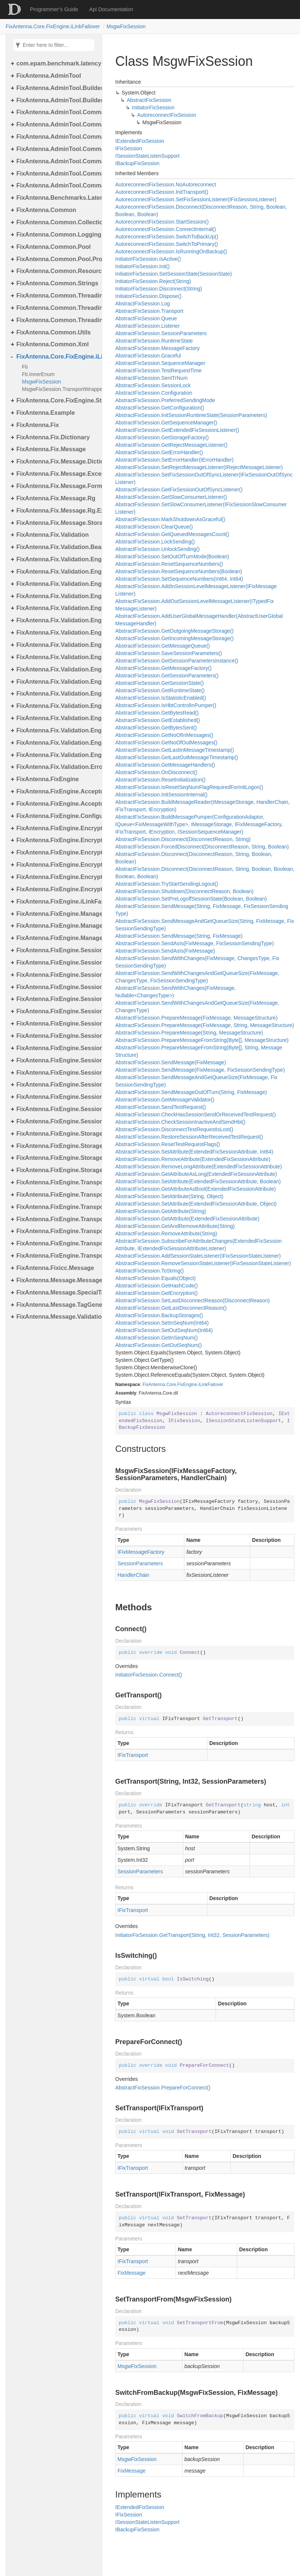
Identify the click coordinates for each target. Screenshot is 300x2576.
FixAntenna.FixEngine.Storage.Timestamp (57, 1170)
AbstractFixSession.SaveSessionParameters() (168, 653)
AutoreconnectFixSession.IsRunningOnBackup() (171, 251)
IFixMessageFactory (140, 1552)
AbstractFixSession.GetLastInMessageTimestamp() (174, 750)
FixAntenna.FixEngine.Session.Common (57, 962)
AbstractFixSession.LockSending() (155, 542)
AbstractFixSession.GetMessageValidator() (164, 1100)
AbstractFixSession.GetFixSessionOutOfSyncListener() (178, 490)
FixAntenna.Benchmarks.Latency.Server (57, 198)
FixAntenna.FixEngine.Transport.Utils (57, 1255)
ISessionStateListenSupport (147, 156)
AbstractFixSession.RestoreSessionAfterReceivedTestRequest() (189, 1137)
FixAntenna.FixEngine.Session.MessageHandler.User (57, 1097)
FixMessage (131, 2273)
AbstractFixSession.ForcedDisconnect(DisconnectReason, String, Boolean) (202, 847)
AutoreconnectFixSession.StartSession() (162, 222)
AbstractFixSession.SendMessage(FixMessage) (170, 1062)
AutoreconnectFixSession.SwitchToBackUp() (166, 237)
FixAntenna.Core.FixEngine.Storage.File (57, 400)
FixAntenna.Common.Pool (53, 247)
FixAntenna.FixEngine (47, 779)
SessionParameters (140, 1563)
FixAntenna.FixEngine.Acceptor (57, 791)
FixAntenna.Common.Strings (57, 283)
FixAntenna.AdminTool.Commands (57, 112)
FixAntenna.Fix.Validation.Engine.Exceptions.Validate (57, 596)
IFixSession (128, 148)
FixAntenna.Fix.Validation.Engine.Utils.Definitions (57, 693)
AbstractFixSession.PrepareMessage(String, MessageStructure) (189, 1033)
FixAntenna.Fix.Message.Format (57, 486)
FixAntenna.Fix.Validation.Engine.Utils (57, 645)
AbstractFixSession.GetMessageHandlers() (165, 765)
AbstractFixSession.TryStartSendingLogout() (166, 884)
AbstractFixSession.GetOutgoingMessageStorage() (174, 631)
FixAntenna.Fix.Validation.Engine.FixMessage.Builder (57, 620)
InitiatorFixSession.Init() (142, 266)
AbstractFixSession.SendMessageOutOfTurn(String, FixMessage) (191, 1092)
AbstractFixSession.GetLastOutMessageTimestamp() (176, 757)
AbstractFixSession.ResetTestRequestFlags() (167, 1144)
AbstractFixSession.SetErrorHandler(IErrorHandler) (174, 460)
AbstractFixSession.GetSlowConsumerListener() (171, 497)
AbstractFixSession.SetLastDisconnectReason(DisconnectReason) (192, 1300)
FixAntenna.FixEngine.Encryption (57, 828)
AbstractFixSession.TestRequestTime (158, 370)
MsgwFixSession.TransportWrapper (60, 389)
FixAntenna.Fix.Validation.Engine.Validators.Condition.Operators (57, 743)
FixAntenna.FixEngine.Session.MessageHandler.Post (57, 1072)
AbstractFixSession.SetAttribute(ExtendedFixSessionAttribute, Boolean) (198, 1181)
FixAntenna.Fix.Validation (52, 535)
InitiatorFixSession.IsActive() (148, 259)
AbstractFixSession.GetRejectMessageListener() (171, 445)
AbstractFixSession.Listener (147, 326)
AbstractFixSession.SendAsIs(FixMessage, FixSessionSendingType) (194, 943)
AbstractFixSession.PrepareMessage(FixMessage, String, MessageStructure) (204, 1025)
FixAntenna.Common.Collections (57, 222)
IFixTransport (132, 1755)
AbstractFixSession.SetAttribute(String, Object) (169, 1196)
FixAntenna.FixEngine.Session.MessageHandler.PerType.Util (57, 1060)
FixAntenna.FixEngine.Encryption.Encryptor (57, 840)
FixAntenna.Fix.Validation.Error (57, 767)
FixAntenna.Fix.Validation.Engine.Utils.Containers (57, 682)
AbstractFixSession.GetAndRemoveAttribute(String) (175, 1226)
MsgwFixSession (125, 26)
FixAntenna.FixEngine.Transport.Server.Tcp (57, 1243)
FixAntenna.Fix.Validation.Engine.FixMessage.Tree (57, 632)
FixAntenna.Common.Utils (53, 332)
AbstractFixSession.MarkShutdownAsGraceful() (170, 519)
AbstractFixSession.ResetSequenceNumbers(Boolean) (178, 571)
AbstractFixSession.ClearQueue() (154, 527)
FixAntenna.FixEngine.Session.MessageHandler (57, 1011)
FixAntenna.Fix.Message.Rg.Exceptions (57, 510)
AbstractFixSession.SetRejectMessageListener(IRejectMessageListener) (199, 467)
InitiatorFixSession (153, 107)
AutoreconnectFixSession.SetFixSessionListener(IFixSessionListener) (195, 199)
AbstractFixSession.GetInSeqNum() (156, 1338)
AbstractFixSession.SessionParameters (161, 333)
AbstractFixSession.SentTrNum (151, 378)
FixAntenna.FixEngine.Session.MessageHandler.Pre (57, 1084)
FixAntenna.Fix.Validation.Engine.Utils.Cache (57, 657)
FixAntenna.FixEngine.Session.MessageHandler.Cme (57, 1023)
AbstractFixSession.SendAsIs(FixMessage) (165, 951)
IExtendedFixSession (139, 141)
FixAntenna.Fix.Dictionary (53, 437)
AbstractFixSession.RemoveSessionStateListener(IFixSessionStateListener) (203, 1263)
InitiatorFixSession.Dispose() (148, 296)
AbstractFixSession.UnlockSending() (157, 549)
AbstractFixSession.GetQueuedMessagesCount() (172, 534)
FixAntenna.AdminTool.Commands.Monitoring (57, 149)
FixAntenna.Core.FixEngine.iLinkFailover (53, 26)
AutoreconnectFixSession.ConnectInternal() (165, 229)
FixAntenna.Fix (37, 425)
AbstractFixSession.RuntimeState (154, 341)
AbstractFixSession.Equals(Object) (155, 1278)
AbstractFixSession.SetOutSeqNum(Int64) (164, 1330)
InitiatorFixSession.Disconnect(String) (158, 289)
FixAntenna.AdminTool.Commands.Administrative (57, 124)
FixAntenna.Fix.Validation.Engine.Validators (57, 706)
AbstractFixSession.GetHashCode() (156, 1286)
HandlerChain (133, 1575)
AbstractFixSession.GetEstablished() (157, 720)
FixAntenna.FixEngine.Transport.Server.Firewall (57, 1231)
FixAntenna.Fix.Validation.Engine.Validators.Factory (57, 755)
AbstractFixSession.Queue (146, 318)
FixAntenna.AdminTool (48, 76)
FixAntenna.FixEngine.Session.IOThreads (57, 987)
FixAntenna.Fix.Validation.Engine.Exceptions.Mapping (57, 584)
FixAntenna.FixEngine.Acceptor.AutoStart (57, 804)
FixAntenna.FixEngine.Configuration (57, 816)
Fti (25, 367)
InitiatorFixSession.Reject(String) (153, 281)
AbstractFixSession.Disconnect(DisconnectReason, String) (183, 839)
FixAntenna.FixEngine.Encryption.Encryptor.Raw (57, 865)
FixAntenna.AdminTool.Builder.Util (57, 100)
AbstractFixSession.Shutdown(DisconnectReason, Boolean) (184, 891)
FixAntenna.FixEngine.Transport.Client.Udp (57, 1207)
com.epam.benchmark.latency (57, 63)
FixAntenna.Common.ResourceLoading (57, 271)
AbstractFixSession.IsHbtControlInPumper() (165, 705)
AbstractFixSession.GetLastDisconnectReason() (171, 1308)
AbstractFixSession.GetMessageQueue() (162, 646)
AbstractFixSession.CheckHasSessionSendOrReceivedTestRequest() (195, 1114)
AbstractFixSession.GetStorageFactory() (162, 437)
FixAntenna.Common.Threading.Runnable (57, 320)
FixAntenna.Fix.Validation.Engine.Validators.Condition (57, 718)
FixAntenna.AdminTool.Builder (57, 88)
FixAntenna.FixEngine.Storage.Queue (57, 1158)
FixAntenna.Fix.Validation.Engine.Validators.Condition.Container (57, 730)
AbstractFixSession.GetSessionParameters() (167, 676)
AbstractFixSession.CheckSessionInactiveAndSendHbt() (180, 1122)
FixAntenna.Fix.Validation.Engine (57, 559)
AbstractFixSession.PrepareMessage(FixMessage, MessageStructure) (196, 1018)
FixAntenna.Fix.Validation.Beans (57, 547)
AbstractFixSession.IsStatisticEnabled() (160, 698)
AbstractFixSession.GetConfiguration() (159, 408)
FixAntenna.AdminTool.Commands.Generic (57, 137)
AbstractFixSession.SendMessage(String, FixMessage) (178, 936)
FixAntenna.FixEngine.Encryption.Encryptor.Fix (57, 852)
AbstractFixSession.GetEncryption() (156, 1293)
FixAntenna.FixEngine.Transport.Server (57, 1219)
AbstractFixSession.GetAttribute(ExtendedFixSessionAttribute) (187, 1219)
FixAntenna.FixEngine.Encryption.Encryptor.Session (57, 877)
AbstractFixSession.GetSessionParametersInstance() (176, 661)
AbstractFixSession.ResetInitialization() (160, 780)
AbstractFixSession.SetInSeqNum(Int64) (162, 1323)
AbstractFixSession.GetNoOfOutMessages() (166, 742)
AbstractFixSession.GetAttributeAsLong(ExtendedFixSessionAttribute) (196, 1174)
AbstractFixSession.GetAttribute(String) (160, 1211)
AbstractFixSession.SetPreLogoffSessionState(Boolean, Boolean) (191, 899)
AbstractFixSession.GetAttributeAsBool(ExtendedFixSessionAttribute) (195, 1189)
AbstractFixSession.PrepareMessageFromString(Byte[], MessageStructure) (201, 1040)
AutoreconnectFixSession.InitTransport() (161, 192)
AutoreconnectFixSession (166, 115)
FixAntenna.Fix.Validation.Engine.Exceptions (57, 571)
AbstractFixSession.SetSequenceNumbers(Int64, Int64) (179, 579)
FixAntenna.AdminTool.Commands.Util (57, 185)
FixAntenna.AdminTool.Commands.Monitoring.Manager (57, 161)
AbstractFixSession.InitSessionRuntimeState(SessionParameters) (191, 415)
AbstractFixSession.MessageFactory (157, 348)
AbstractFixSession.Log (142, 304)
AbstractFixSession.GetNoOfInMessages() (164, 735)
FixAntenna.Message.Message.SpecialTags (57, 1280)
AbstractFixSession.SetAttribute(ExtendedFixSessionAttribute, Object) (196, 1204)
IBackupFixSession (137, 163)
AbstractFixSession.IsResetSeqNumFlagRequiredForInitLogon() (189, 787)
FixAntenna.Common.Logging (57, 234)
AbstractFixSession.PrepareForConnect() (162, 2088)
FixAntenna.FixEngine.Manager (57, 914)
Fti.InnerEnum (38, 374)
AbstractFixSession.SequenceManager (160, 363)
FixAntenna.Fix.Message (51, 449)
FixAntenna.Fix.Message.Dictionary (57, 461)
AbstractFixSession (149, 100)
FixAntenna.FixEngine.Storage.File (57, 1146)
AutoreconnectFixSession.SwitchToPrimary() (166, 244)
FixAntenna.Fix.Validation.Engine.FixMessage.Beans (57, 608)
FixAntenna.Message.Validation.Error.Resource (57, 1316)
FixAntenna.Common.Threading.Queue (57, 308)
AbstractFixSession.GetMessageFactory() (163, 668)
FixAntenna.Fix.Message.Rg (56, 498)
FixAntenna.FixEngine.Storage (57, 1133)
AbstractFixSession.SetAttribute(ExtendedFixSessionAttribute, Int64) (194, 1152)
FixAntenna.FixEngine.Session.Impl (57, 975)
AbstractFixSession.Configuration (153, 393)
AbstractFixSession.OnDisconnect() (156, 772)
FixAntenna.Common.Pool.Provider (57, 259)
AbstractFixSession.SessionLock (153, 385)
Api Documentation (111, 9)
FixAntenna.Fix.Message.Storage (57, 523)
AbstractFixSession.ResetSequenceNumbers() (169, 564)
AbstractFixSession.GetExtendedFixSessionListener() (177, 430)
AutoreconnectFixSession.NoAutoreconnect (165, 184)
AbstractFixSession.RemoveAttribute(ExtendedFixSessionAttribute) (192, 1159)
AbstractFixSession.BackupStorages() (159, 1315)
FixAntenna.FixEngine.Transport (57, 1182)
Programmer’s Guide (54, 9)
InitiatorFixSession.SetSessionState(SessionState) (173, 274)
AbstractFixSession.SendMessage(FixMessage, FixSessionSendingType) (200, 1070)
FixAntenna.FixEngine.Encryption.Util (57, 889)
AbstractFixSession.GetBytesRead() (157, 713)
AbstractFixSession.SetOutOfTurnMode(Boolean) (172, 556)
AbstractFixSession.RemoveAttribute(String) (166, 1233)
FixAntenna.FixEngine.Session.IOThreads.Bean (57, 999)
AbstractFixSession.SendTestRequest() (160, 1107)
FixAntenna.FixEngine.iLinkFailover (57, 901)
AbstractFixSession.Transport (149, 311)
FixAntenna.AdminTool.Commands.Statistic (57, 173)
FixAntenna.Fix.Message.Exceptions (57, 474)
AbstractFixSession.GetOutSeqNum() (158, 1345)
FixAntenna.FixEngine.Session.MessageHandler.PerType (57, 1048)
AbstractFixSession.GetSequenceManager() (166, 423)
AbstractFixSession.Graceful (148, 356)
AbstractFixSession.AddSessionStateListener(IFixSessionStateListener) (198, 1256)
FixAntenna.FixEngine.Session (57, 950)
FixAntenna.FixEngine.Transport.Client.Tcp (57, 1194)
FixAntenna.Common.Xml (52, 344)
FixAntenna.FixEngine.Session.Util (57, 1109)
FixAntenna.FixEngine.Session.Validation (57, 1121)
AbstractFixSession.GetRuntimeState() (159, 690)
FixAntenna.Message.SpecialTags (57, 1292)
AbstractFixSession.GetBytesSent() (156, 728)
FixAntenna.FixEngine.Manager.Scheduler (57, 926)
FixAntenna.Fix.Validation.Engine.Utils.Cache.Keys (57, 669)
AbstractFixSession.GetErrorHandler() (159, 452)
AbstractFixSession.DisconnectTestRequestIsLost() (174, 1129)
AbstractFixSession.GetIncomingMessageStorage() (174, 638)
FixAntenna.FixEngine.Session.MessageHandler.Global (57, 1036)
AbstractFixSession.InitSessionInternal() (161, 795)
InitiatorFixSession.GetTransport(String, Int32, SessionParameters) (192, 1935)
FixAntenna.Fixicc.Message (55, 1268)
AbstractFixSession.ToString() (149, 1271)
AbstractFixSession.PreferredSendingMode (165, 400)
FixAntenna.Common (46, 210)
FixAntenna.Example (45, 413)
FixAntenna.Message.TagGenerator (57, 1305)
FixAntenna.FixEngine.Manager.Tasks (57, 938)
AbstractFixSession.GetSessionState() (159, 683)
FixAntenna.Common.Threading (57, 295)
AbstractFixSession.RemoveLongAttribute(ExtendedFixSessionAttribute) (198, 1167)
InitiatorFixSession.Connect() (148, 1675)
